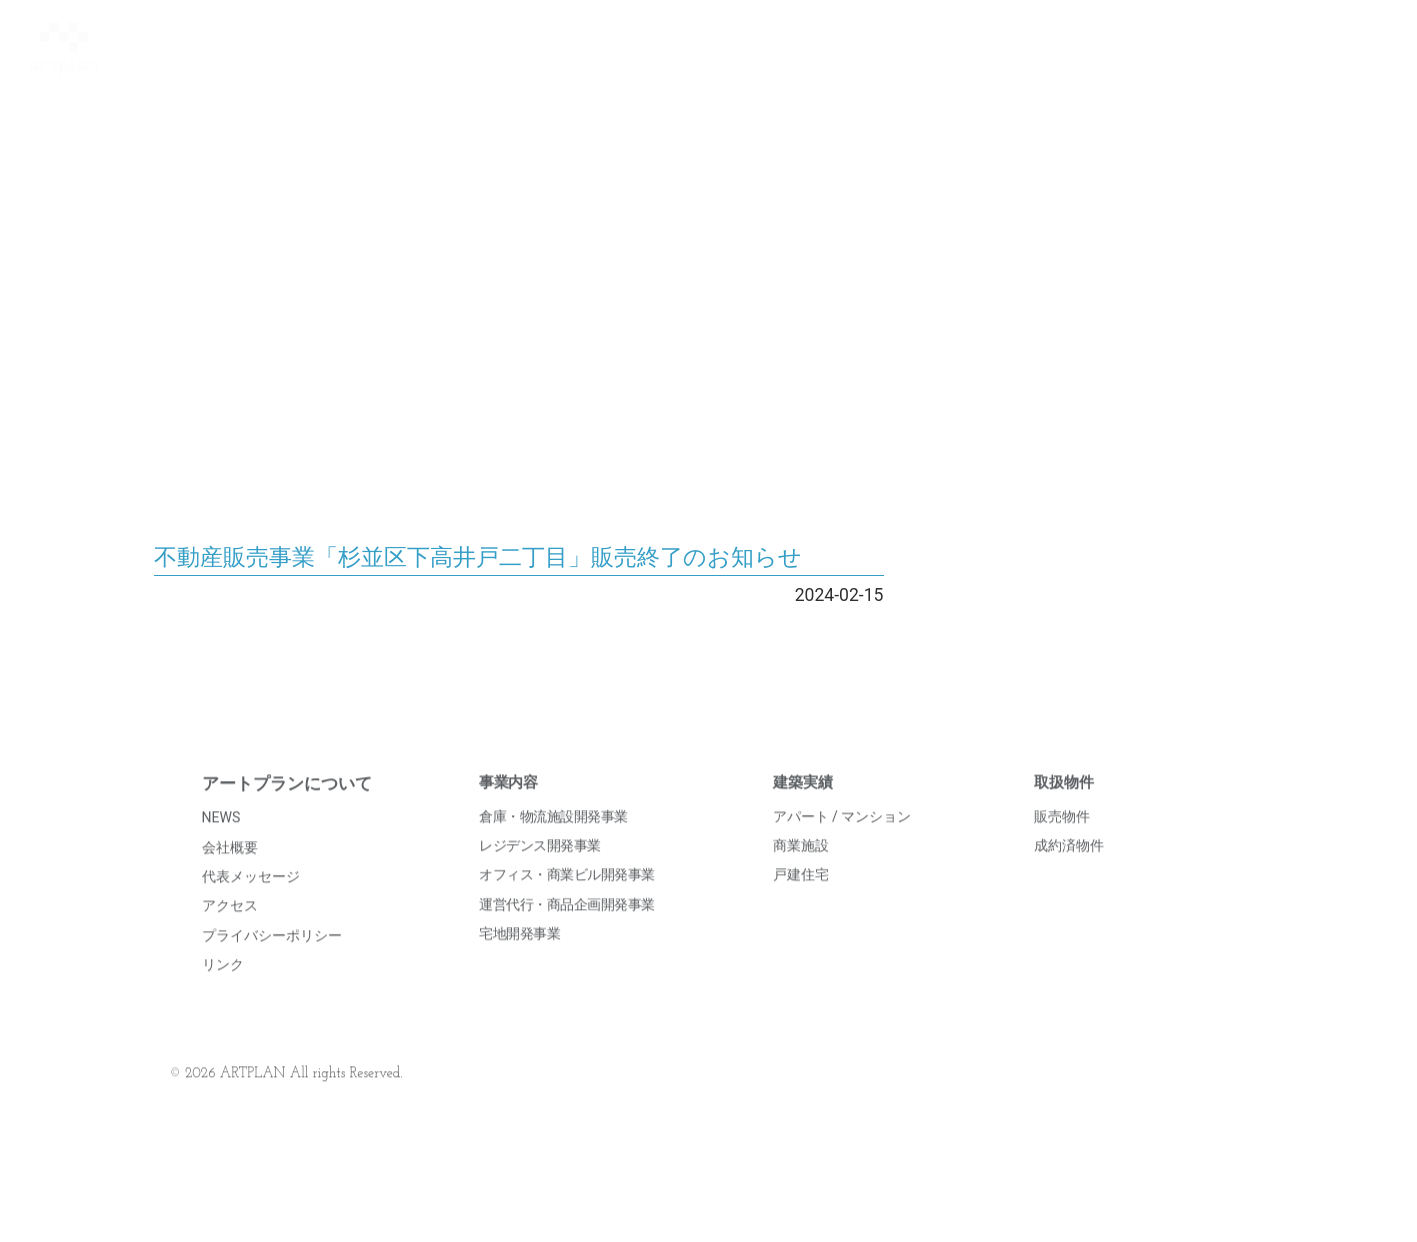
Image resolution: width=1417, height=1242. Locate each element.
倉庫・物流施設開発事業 (553, 843)
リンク (223, 992)
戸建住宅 (801, 902)
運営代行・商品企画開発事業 (567, 931)
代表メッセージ (251, 904)
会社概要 (230, 874)
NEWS (221, 845)
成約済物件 (1069, 873)
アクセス (230, 933)
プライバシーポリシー (272, 962)
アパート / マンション (842, 843)
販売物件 (1062, 843)
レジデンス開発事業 (540, 873)
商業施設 (801, 873)
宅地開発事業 (519, 961)
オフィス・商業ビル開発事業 (567, 902)
